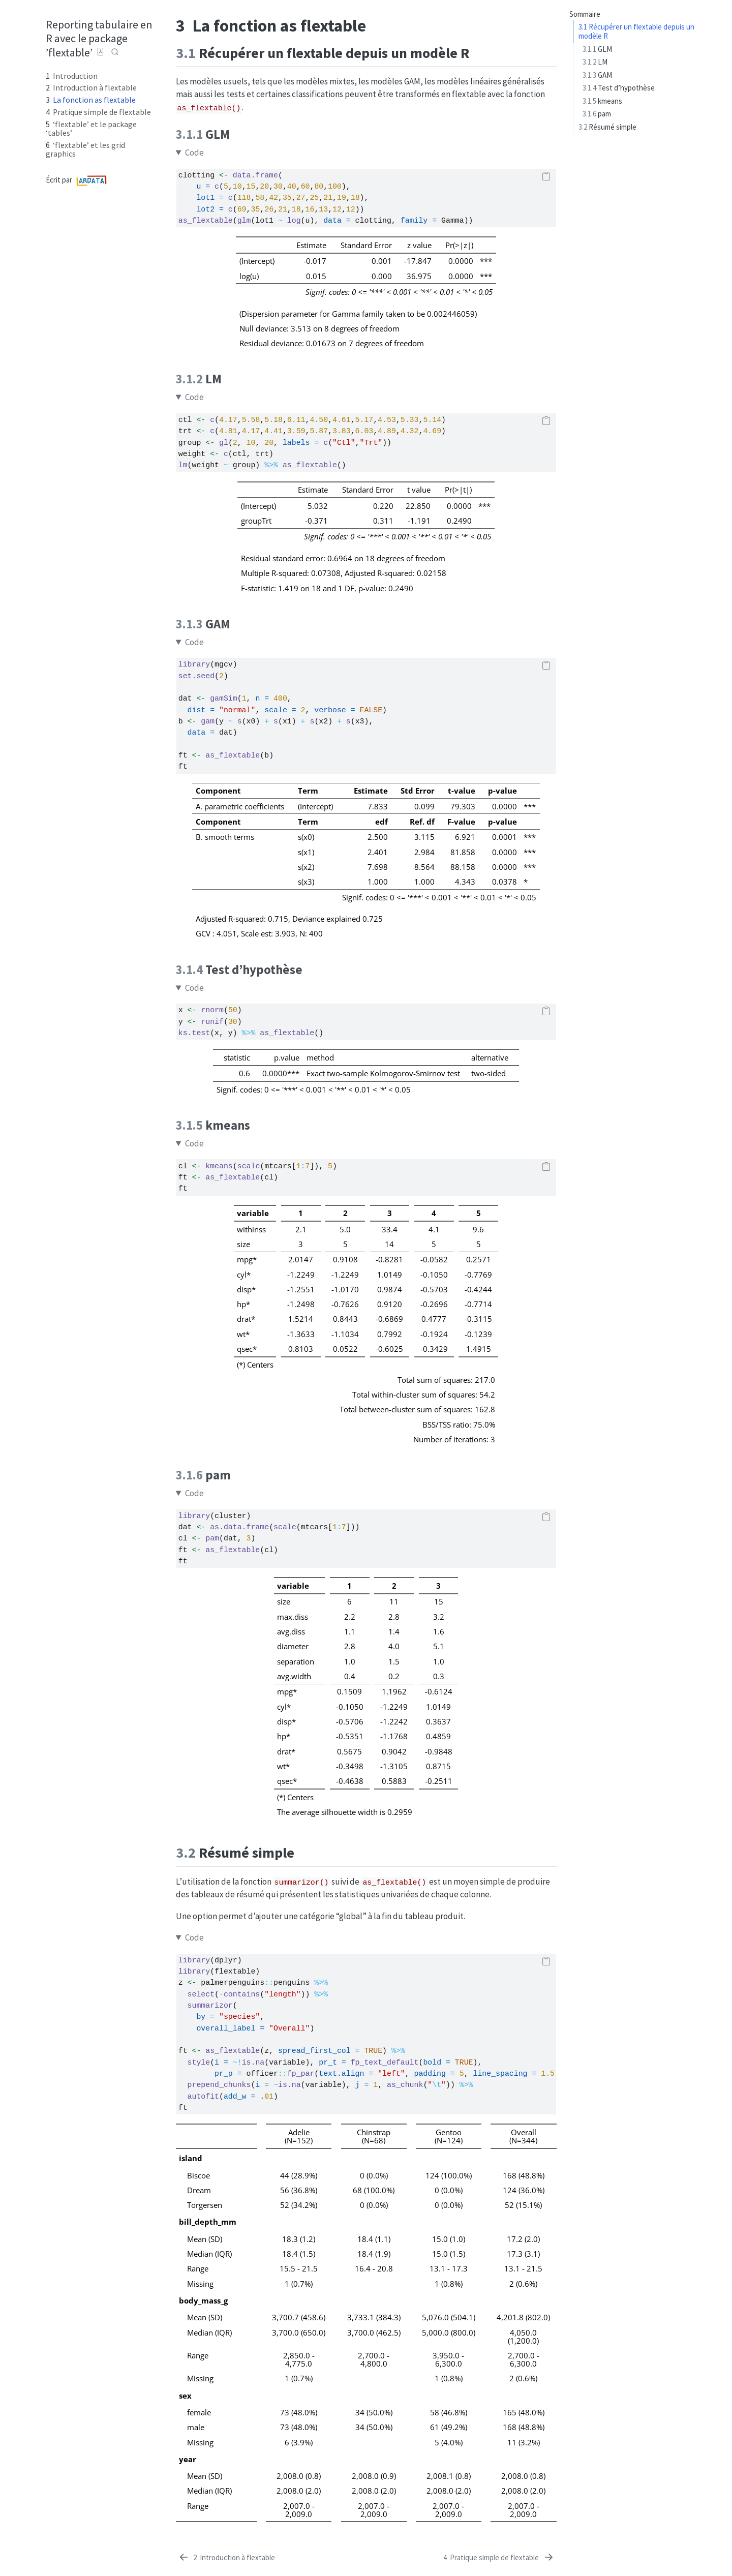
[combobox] (115, 51)
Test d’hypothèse (619, 88)
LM (595, 62)
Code (194, 152)
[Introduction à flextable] (226, 2557)
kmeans (602, 101)
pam (597, 113)
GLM (597, 49)
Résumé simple (607, 127)
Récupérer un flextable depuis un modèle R (636, 31)
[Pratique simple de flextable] (498, 2557)
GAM (597, 75)
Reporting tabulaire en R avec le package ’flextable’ (99, 38)
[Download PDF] (101, 52)
